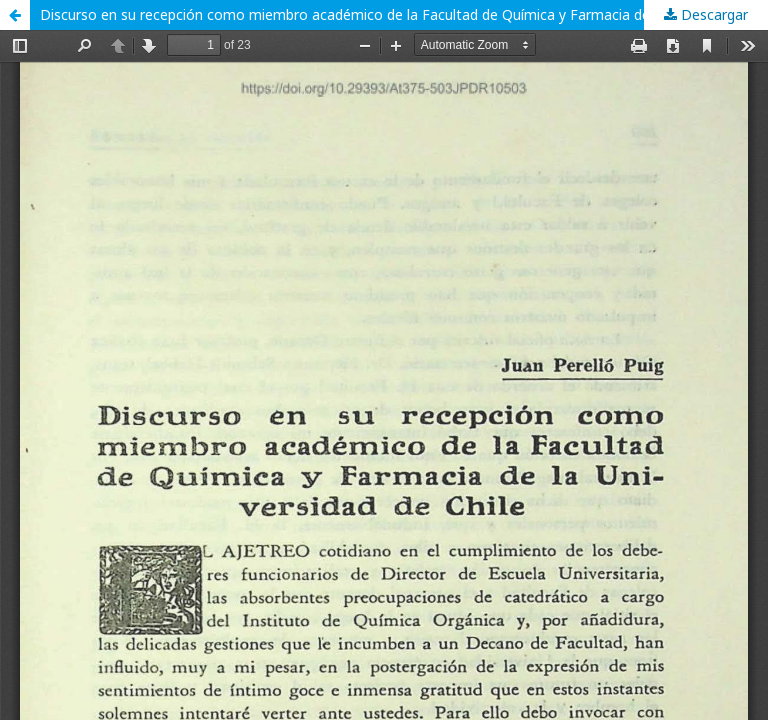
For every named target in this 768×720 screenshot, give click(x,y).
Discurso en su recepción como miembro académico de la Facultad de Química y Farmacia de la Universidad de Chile (404, 14)
